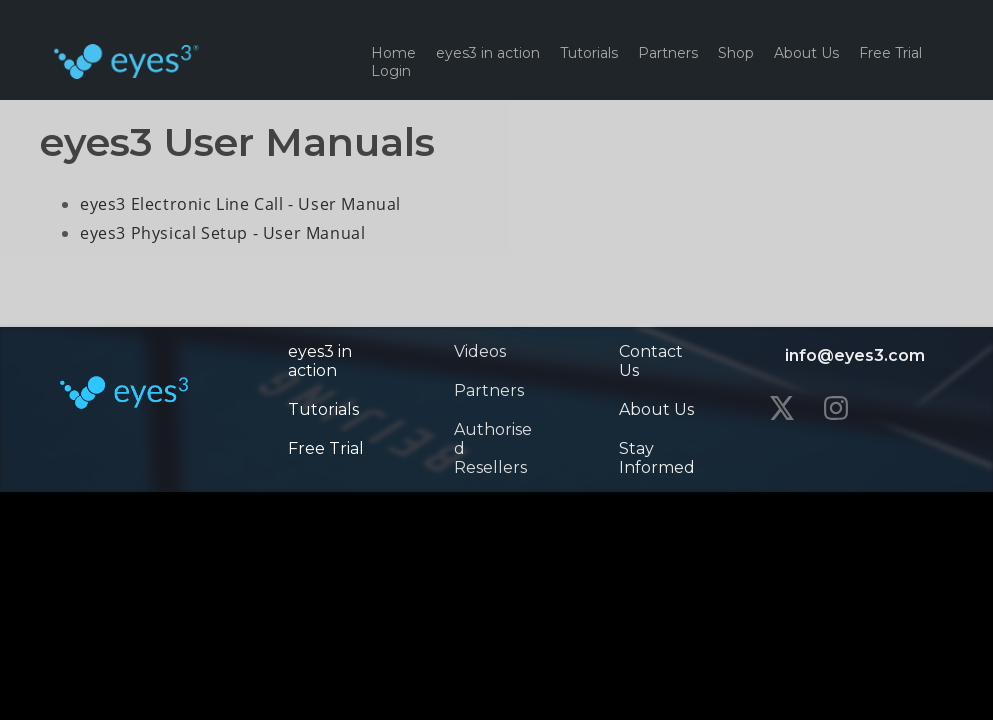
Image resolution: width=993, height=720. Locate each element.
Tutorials (589, 53)
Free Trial (890, 53)
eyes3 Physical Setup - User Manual (222, 233)
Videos (480, 351)
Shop (736, 53)
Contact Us (651, 361)
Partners (668, 53)
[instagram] (836, 408)
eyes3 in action (488, 53)
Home (393, 53)
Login (391, 71)
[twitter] (782, 408)
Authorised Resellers (493, 448)
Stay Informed (657, 458)
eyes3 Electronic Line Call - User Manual (240, 204)
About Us (806, 53)
